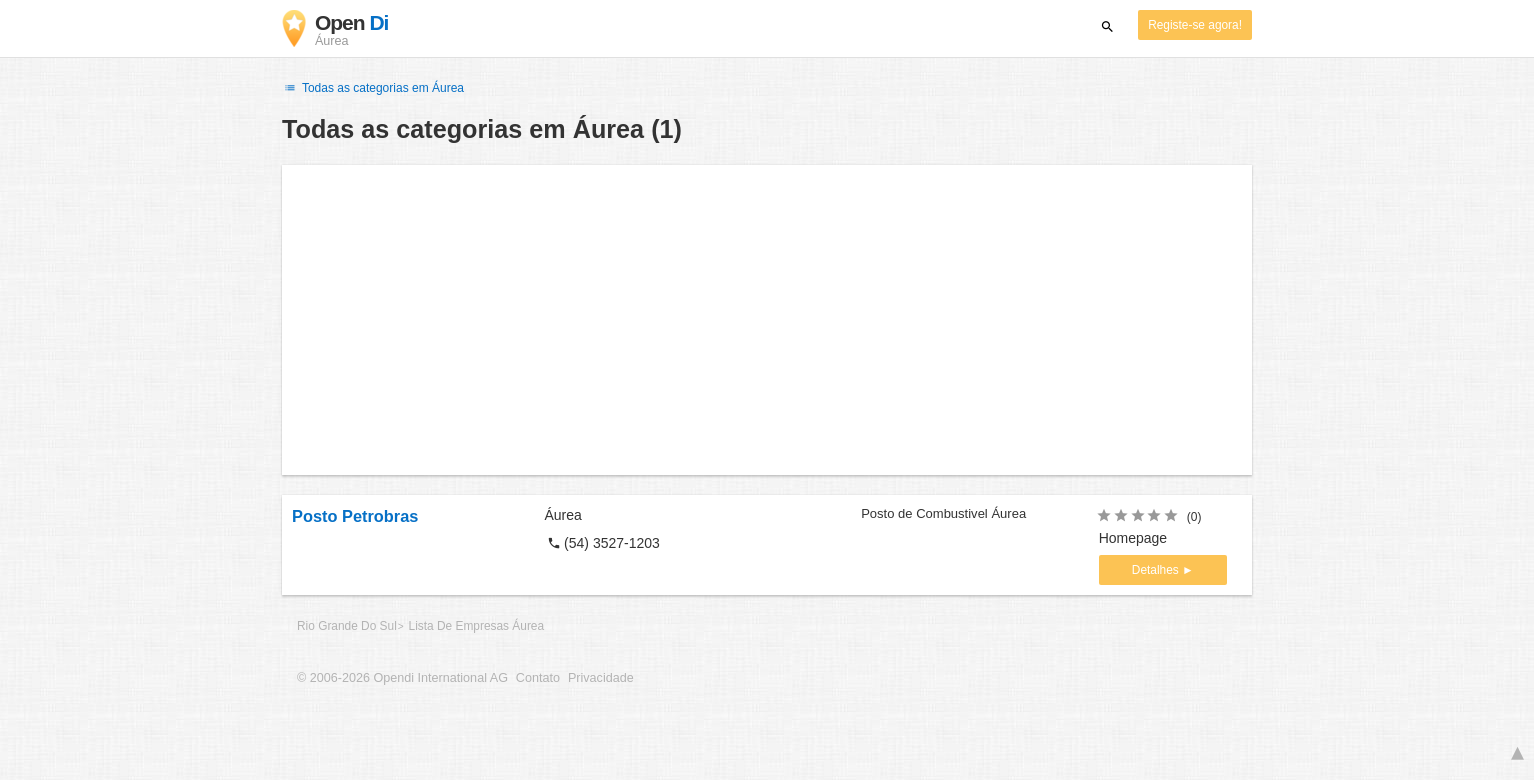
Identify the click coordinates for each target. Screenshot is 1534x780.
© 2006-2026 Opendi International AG (402, 678)
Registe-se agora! (1195, 25)
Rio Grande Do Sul (347, 626)
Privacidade (601, 678)
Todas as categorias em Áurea (373, 88)
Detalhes (1157, 570)
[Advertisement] (767, 320)
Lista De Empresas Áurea (476, 626)
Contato (538, 678)
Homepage (1133, 538)
